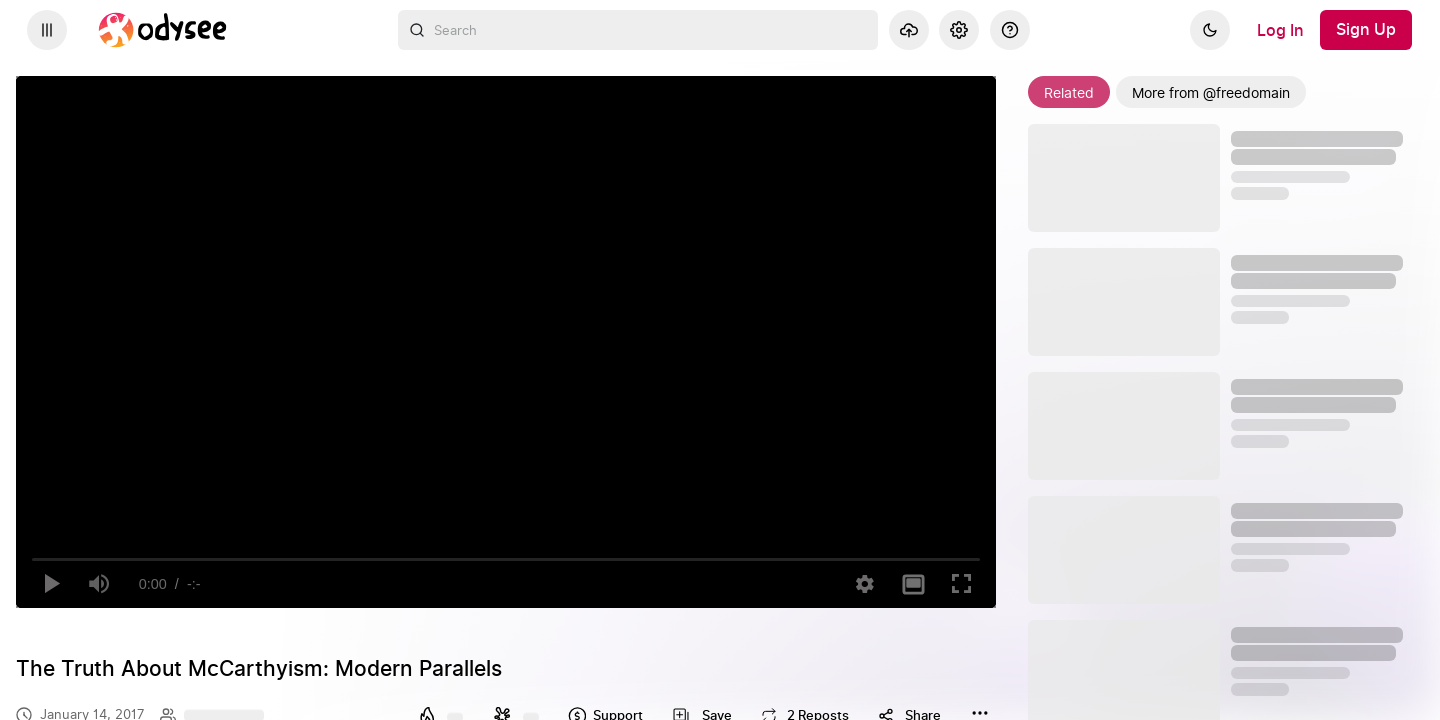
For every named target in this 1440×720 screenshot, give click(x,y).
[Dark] (1210, 30)
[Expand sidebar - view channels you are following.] (47, 30)
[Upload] (909, 30)
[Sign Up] (1366, 30)
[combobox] (638, 30)
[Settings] (959, 30)
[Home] (163, 30)
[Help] (1010, 30)
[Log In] (1280, 30)
